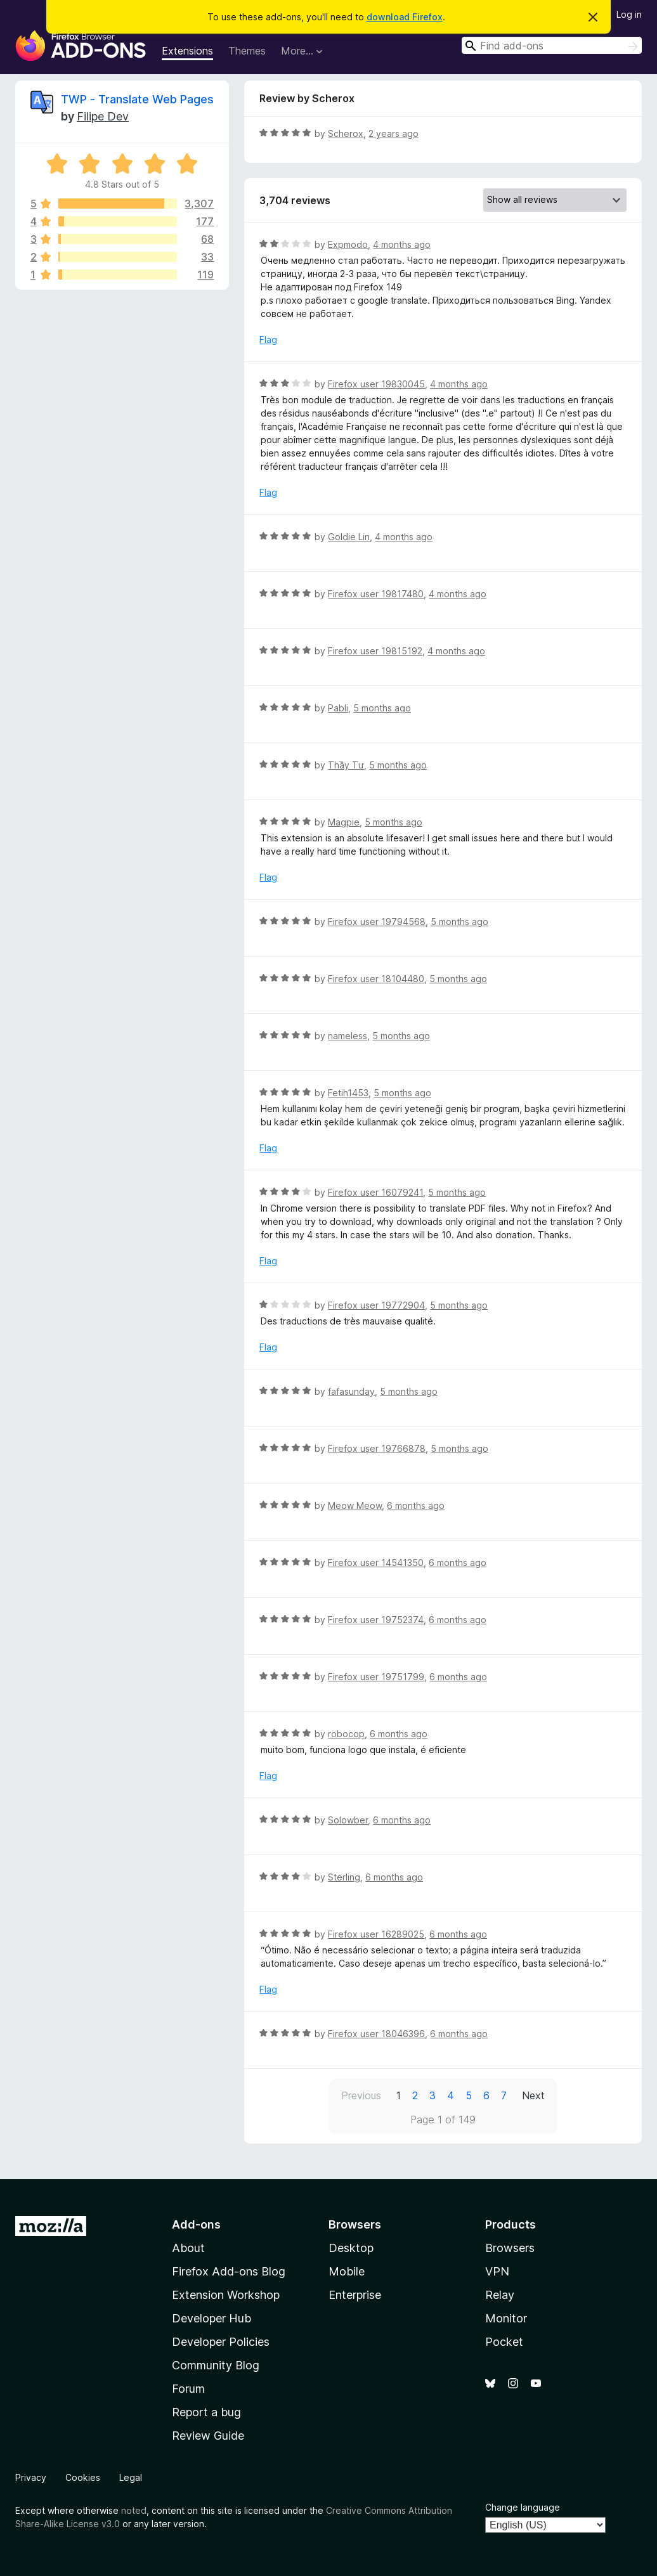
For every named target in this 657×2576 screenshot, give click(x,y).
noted (133, 2510)
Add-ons (196, 2224)
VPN (497, 2271)
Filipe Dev (103, 116)
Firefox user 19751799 (376, 1676)
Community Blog (215, 2365)
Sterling (344, 1877)
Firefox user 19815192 (375, 650)
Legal (130, 2477)
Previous (361, 2095)
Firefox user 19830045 (376, 384)
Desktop (351, 2248)
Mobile (346, 2271)
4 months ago (402, 244)
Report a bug (206, 2412)
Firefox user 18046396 (376, 2033)
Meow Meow (355, 1505)
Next (533, 2095)
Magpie (344, 822)
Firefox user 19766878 (377, 1448)
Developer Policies (221, 2341)
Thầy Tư (346, 765)
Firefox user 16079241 (375, 1192)
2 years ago (393, 133)
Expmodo (348, 244)
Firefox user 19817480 (376, 593)
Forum (188, 2388)
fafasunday (351, 1391)
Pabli (338, 707)
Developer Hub (211, 2318)
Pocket (504, 2341)
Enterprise (354, 2294)
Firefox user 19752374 (376, 1619)
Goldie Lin (349, 536)
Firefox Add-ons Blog (228, 2271)
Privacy (30, 2477)
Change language (522, 2507)
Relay (499, 2294)
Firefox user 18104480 (376, 978)
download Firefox (405, 16)
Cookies (82, 2477)
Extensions (187, 50)
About (188, 2248)
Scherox (345, 133)
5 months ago (382, 707)
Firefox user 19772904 (376, 1305)
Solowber (348, 1820)
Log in (629, 14)
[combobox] (552, 45)
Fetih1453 (348, 1092)
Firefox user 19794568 (377, 921)
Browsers (510, 2248)
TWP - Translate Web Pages (137, 99)
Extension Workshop (226, 2294)
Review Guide (208, 2435)
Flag (268, 339)
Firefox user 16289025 (376, 1934)
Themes (247, 50)
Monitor (506, 2318)
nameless (347, 1035)
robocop (346, 1733)
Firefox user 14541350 (376, 1562)
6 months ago (416, 1505)
